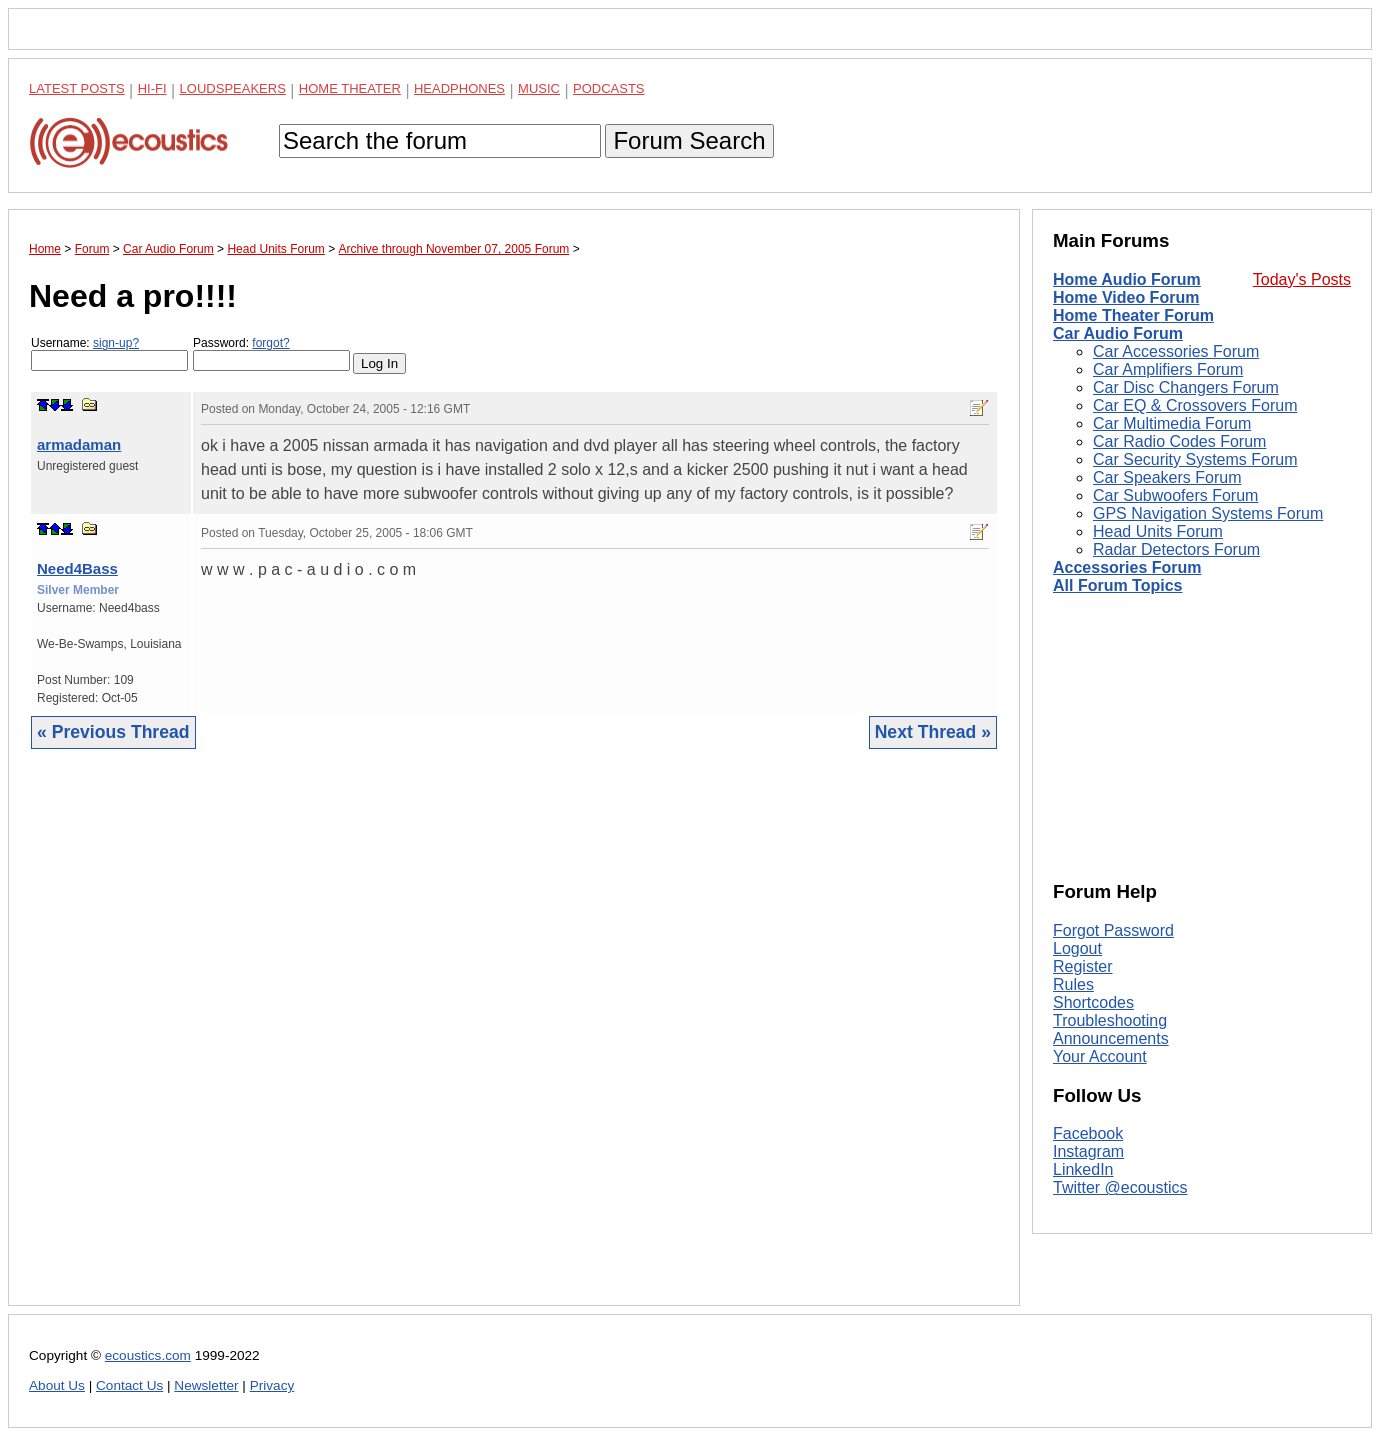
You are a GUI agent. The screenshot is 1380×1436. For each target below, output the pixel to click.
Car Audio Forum (1118, 333)
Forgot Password (1113, 930)
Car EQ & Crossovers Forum (1195, 405)
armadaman (79, 444)
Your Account (1100, 1056)
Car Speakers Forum (1167, 477)
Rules (1073, 984)
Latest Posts (77, 88)
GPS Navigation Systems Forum (1208, 513)
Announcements (1111, 1038)
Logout (1077, 948)
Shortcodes (1093, 1002)
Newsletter (206, 1385)
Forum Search (689, 140)
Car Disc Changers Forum (1186, 387)
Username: (109, 353)
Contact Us (129, 1385)
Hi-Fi (152, 88)
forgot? (270, 343)
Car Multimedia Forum (1172, 423)
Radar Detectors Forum (1176, 549)
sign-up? (116, 343)
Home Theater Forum (1133, 315)
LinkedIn (1083, 1169)
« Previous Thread (113, 732)
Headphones (459, 88)
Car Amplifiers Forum (1168, 369)
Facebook (1088, 1133)
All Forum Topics (1117, 585)
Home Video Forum (1126, 297)
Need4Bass (77, 568)
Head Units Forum (1158, 531)
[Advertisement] (514, 1042)
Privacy (272, 1385)
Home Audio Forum (1127, 279)
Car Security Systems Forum (1195, 459)
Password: (271, 353)
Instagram (1088, 1151)
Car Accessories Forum (1176, 351)
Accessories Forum (1127, 567)
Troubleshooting (1110, 1020)
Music (539, 88)
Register (1083, 966)
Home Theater (350, 88)
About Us (57, 1385)
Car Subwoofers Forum (1175, 495)
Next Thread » (933, 732)
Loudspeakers (233, 88)
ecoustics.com (148, 1355)
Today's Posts (1302, 279)
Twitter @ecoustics (1120, 1187)
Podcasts (609, 88)
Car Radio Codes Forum (1179, 441)
